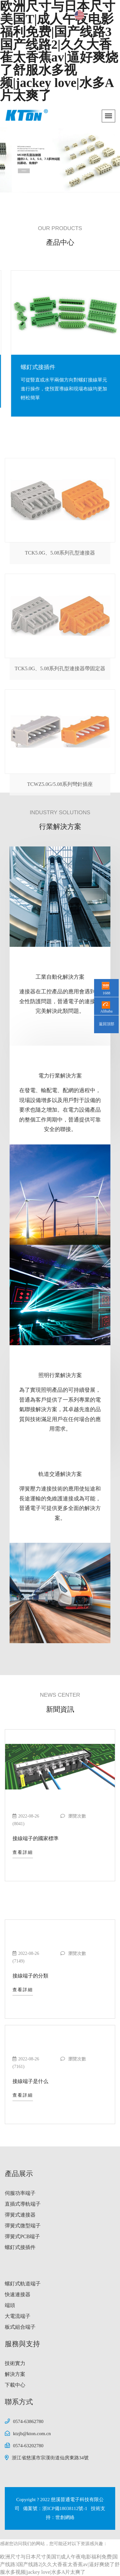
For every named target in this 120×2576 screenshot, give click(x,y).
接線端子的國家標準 (35, 1838)
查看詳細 (22, 1852)
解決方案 (15, 2374)
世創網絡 (65, 2517)
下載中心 (15, 2385)
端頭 (10, 2305)
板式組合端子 (20, 2327)
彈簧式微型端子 (23, 2225)
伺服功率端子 (20, 2193)
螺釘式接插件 (20, 2247)
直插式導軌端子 (23, 2204)
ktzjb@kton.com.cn (32, 2433)
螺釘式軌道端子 (23, 2283)
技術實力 (15, 2363)
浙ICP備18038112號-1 (65, 2508)
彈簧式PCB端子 (32, 367)
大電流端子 (17, 2316)
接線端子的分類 (30, 1975)
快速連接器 (17, 2294)
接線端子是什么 (30, 2081)
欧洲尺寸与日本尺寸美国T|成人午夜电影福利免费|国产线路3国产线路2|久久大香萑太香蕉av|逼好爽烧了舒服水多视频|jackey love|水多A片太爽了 (60, 2564)
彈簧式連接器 (20, 2214)
